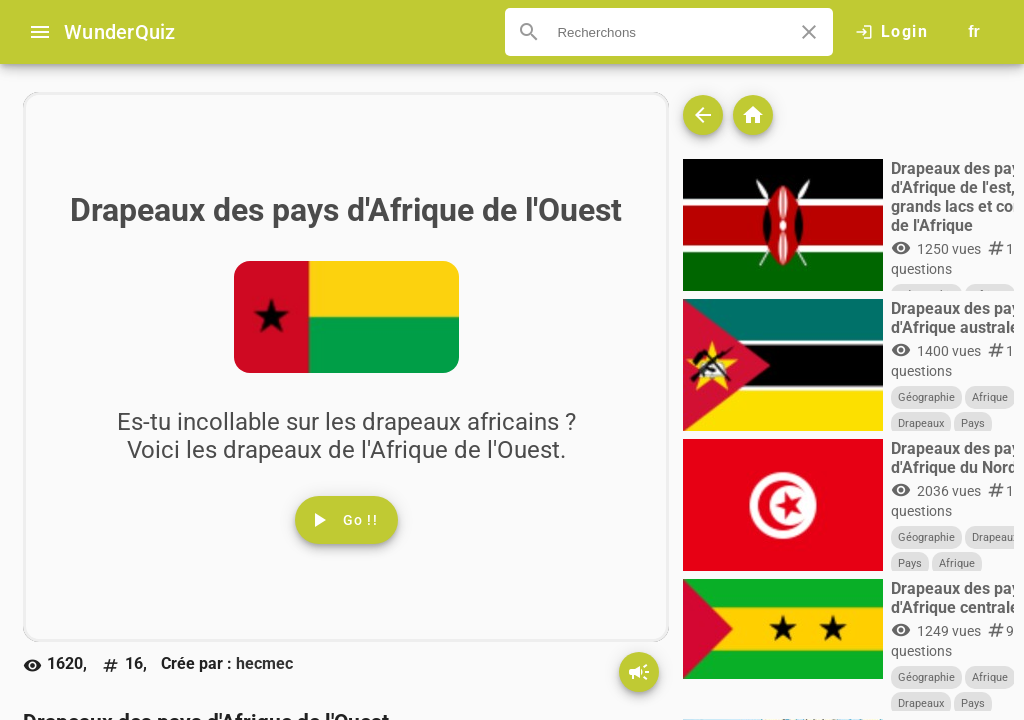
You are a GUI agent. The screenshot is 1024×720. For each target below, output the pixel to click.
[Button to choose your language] (974, 32)
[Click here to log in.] (891, 32)
